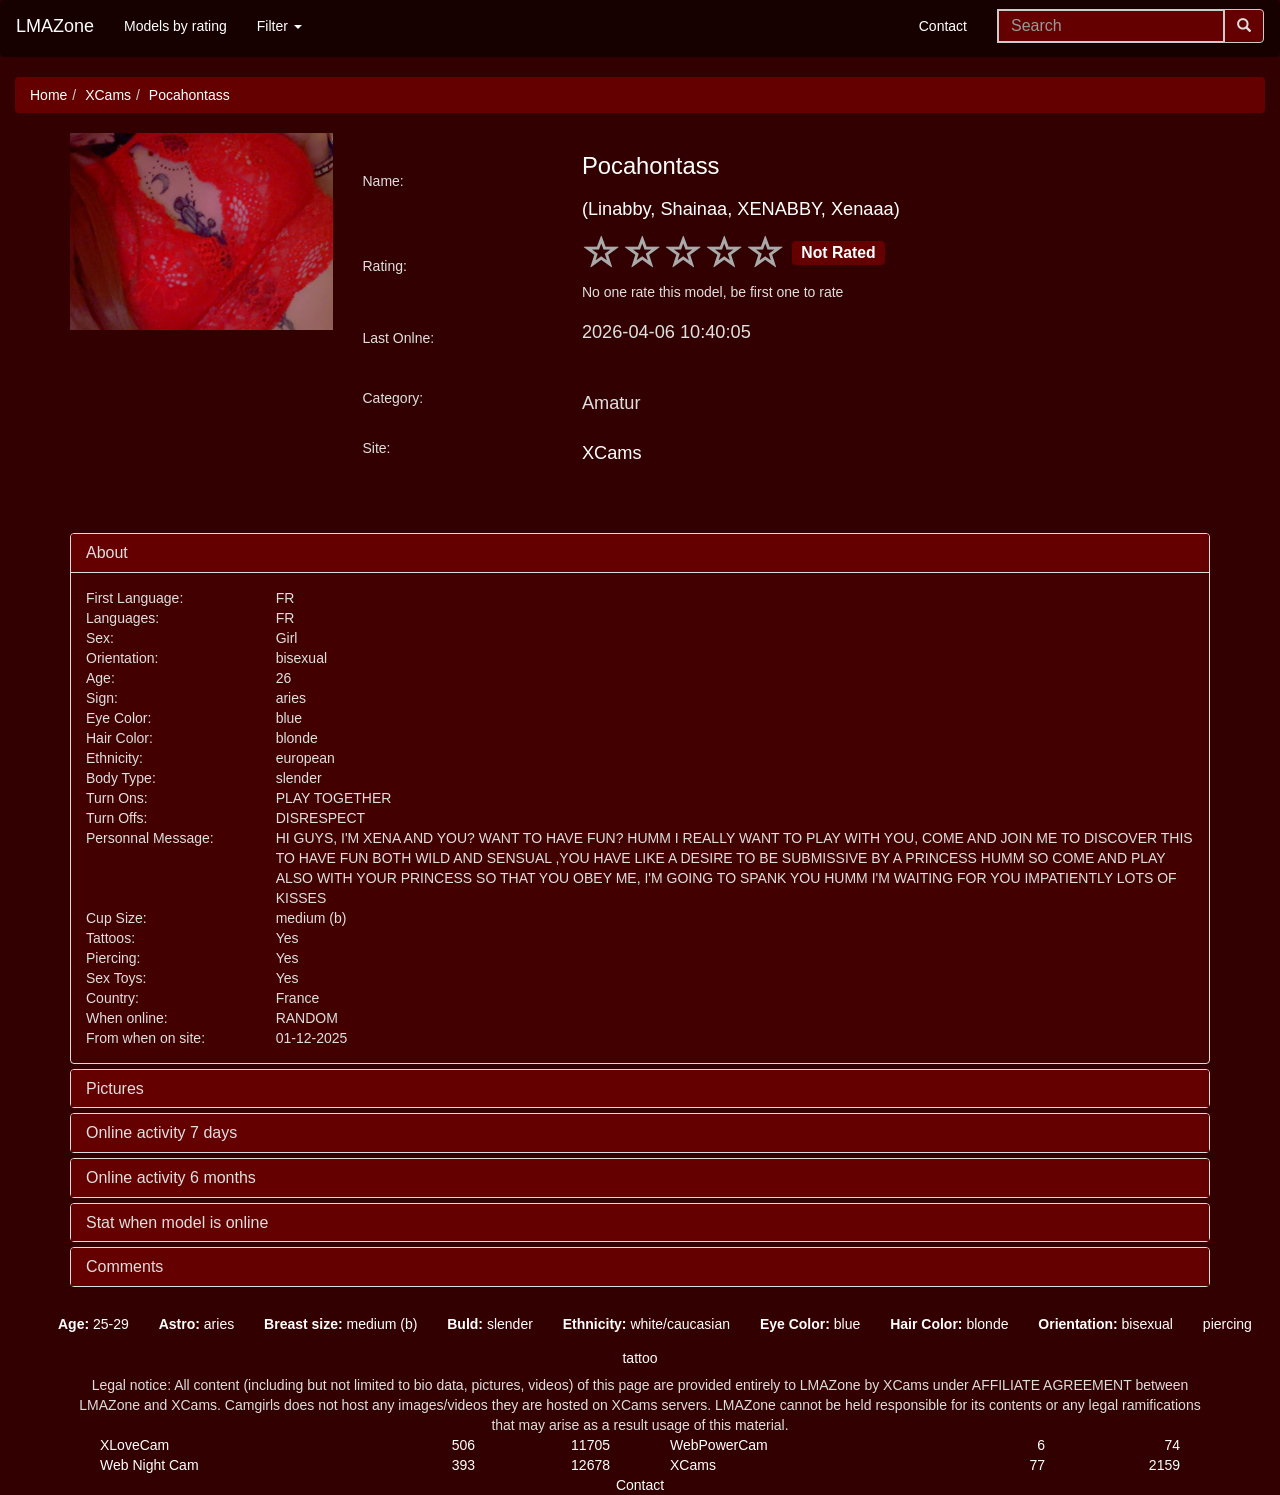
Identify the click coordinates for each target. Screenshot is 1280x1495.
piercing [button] (1227, 1324)
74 (1172, 1445)
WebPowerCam (719, 1445)
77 (1037, 1465)
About (107, 552)
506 (463, 1445)
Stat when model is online (177, 1222)
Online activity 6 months (171, 1177)
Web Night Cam (149, 1465)
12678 (590, 1465)
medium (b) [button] (340, 1324)
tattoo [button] (639, 1358)
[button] (28, 1324)
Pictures (115, 1088)
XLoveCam (134, 1445)
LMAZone (55, 26)
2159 (1164, 1465)
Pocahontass (189, 95)
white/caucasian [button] (646, 1324)
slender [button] (490, 1324)
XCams (108, 95)
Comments (124, 1266)
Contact (943, 26)
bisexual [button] (1105, 1324)
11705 (590, 1445)
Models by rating (175, 26)
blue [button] (810, 1324)
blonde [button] (949, 1324)
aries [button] (196, 1324)
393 (463, 1465)
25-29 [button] (93, 1324)
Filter (279, 26)
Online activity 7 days (161, 1132)
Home (48, 95)
